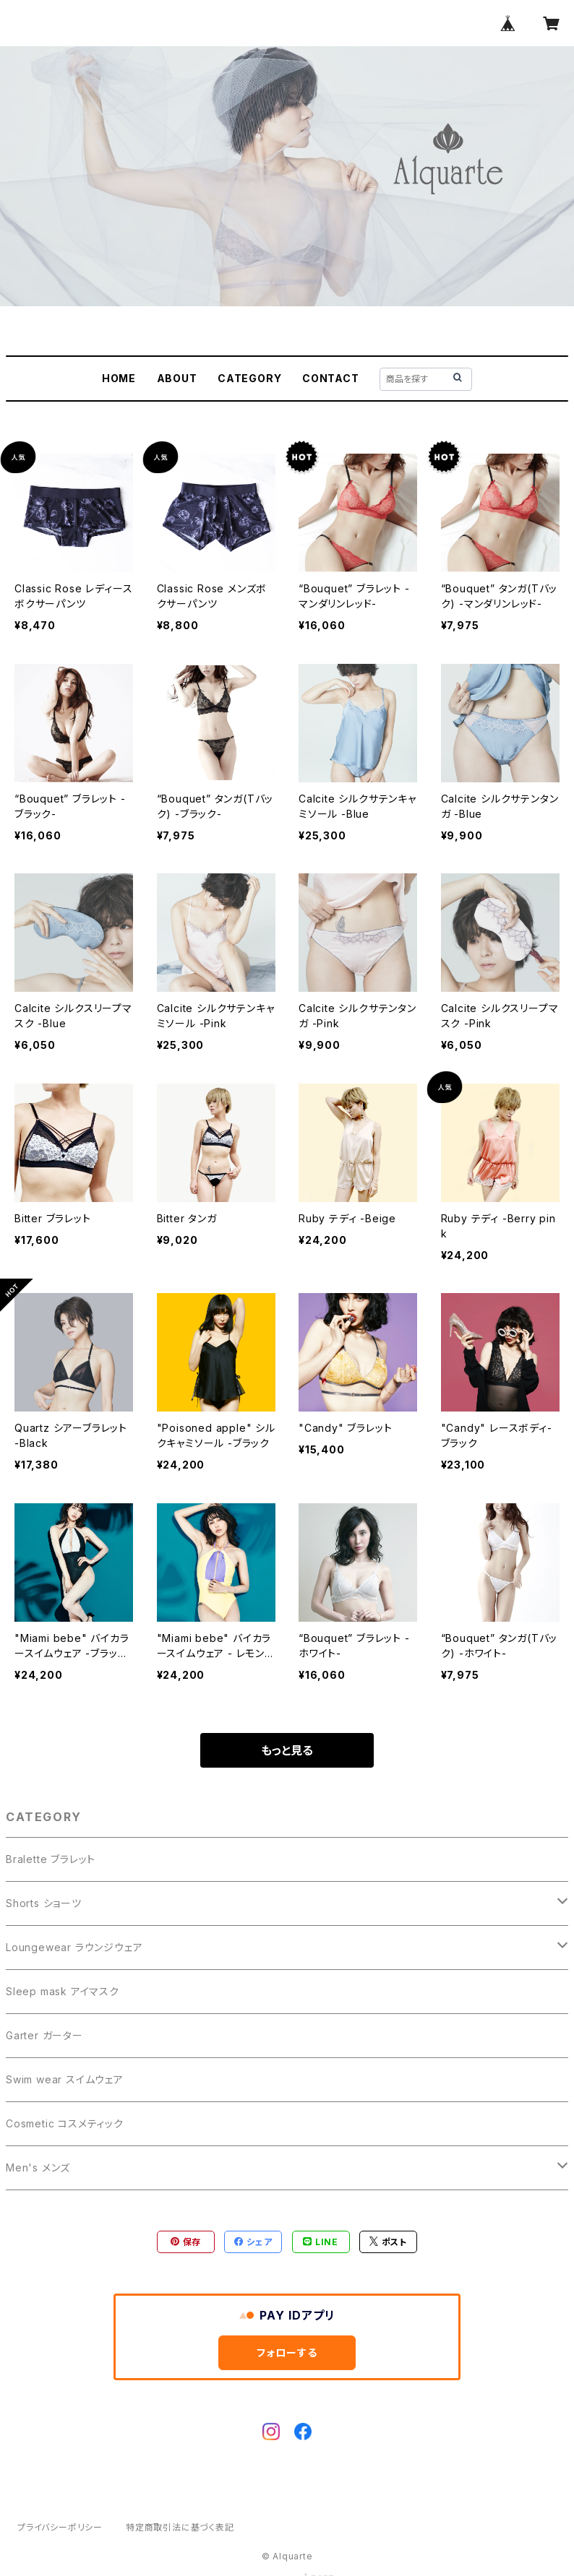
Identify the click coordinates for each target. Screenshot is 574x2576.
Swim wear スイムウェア (65, 2079)
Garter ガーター (44, 2035)
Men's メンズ (38, 2167)
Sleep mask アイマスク (62, 1991)
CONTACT (330, 378)
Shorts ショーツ (44, 1903)
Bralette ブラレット (50, 1859)
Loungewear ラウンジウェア (74, 1947)
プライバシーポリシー (60, 2527)
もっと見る (287, 1750)
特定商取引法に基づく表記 (180, 2527)
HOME (119, 378)
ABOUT (177, 378)
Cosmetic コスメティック (65, 2123)
